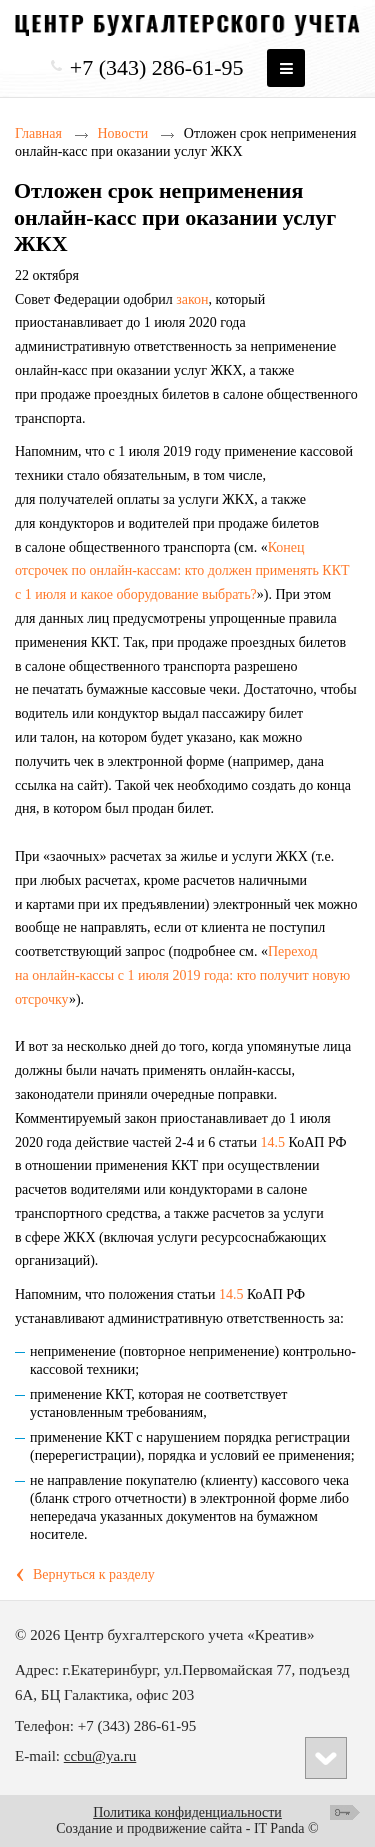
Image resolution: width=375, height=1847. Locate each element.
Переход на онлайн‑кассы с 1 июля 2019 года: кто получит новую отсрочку (182, 975)
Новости (123, 133)
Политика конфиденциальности (187, 1812)
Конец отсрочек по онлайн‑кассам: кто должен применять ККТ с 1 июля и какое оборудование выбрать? (182, 571)
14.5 (273, 1142)
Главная (38, 133)
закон (192, 299)
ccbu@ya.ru (100, 1756)
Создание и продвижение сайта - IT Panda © (187, 1828)
